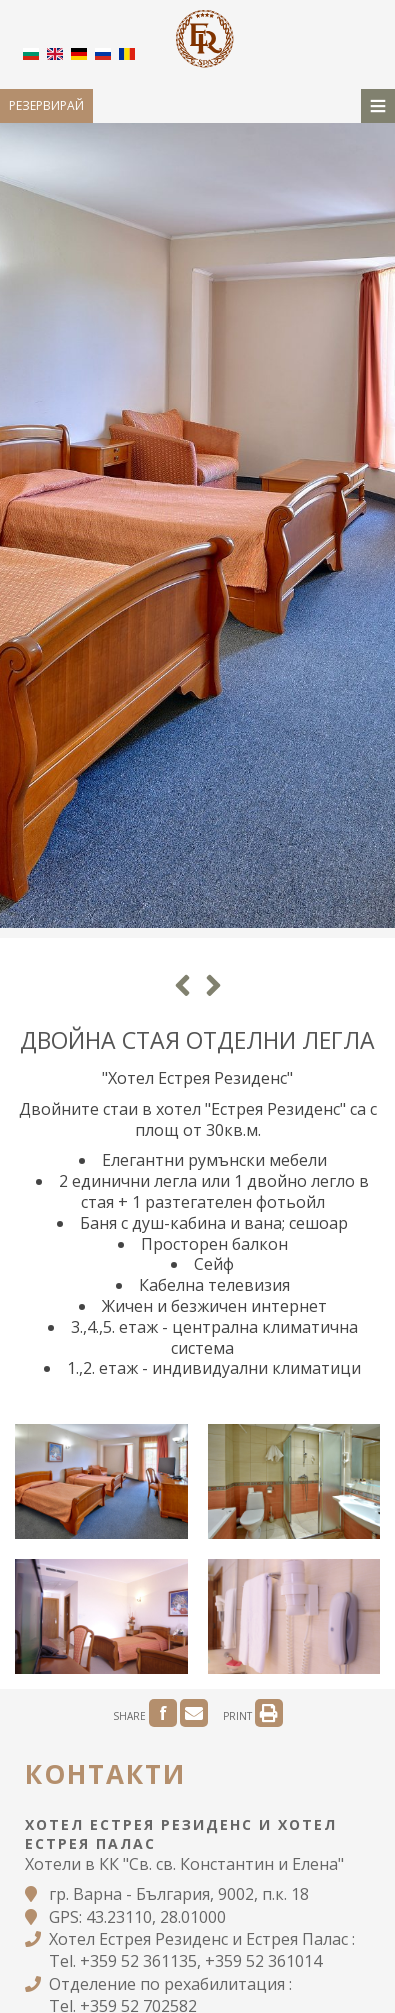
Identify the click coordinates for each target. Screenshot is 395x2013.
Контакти (105, 1774)
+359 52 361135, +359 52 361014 (201, 1961)
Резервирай (46, 105)
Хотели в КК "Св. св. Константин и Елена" (184, 1864)
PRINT (253, 1716)
